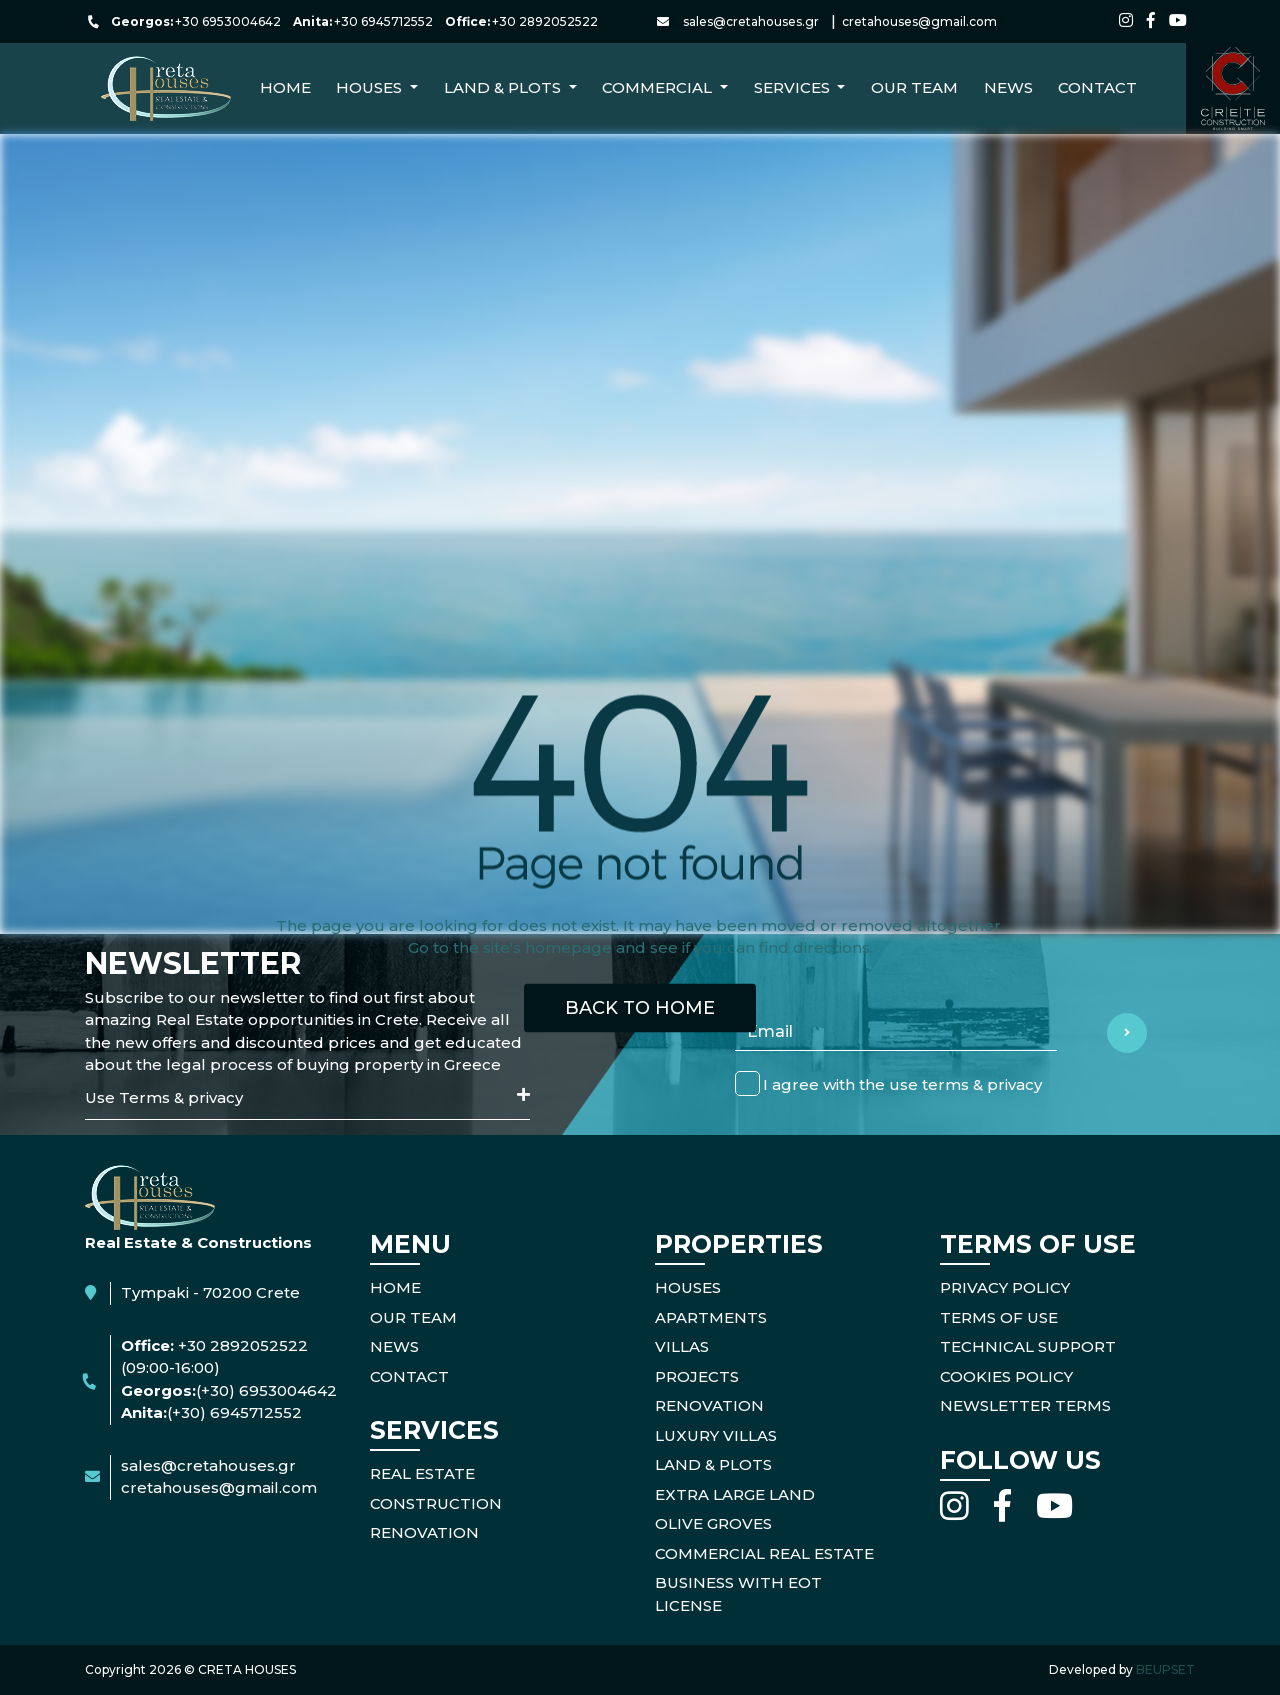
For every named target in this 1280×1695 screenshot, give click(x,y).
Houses (688, 1287)
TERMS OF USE (999, 1317)
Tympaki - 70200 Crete (210, 1292)
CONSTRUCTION (436, 1503)
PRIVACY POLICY (1005, 1287)
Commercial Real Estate (764, 1553)
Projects (697, 1376)
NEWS (1008, 87)
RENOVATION (424, 1532)
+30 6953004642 (228, 21)
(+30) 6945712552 (234, 1412)
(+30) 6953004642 (266, 1390)
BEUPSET (1165, 1669)
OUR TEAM (413, 1317)
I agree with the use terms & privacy (902, 1083)
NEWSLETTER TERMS (1025, 1405)
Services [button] (794, 87)
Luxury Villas (716, 1435)
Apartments (711, 1317)
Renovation (709, 1405)
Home (285, 87)
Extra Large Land (735, 1494)
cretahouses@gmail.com (919, 21)
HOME (395, 1287)
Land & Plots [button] (504, 87)
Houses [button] (371, 87)
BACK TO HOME (640, 1007)
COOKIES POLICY (1006, 1376)
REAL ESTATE (422, 1473)
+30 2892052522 (545, 21)
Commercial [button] (659, 87)
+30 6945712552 (383, 21)
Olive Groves (713, 1523)
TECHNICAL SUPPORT (1028, 1346)
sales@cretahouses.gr (751, 21)
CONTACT (1097, 87)
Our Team (914, 87)
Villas (682, 1346)
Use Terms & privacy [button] (307, 1097)
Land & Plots (713, 1464)
